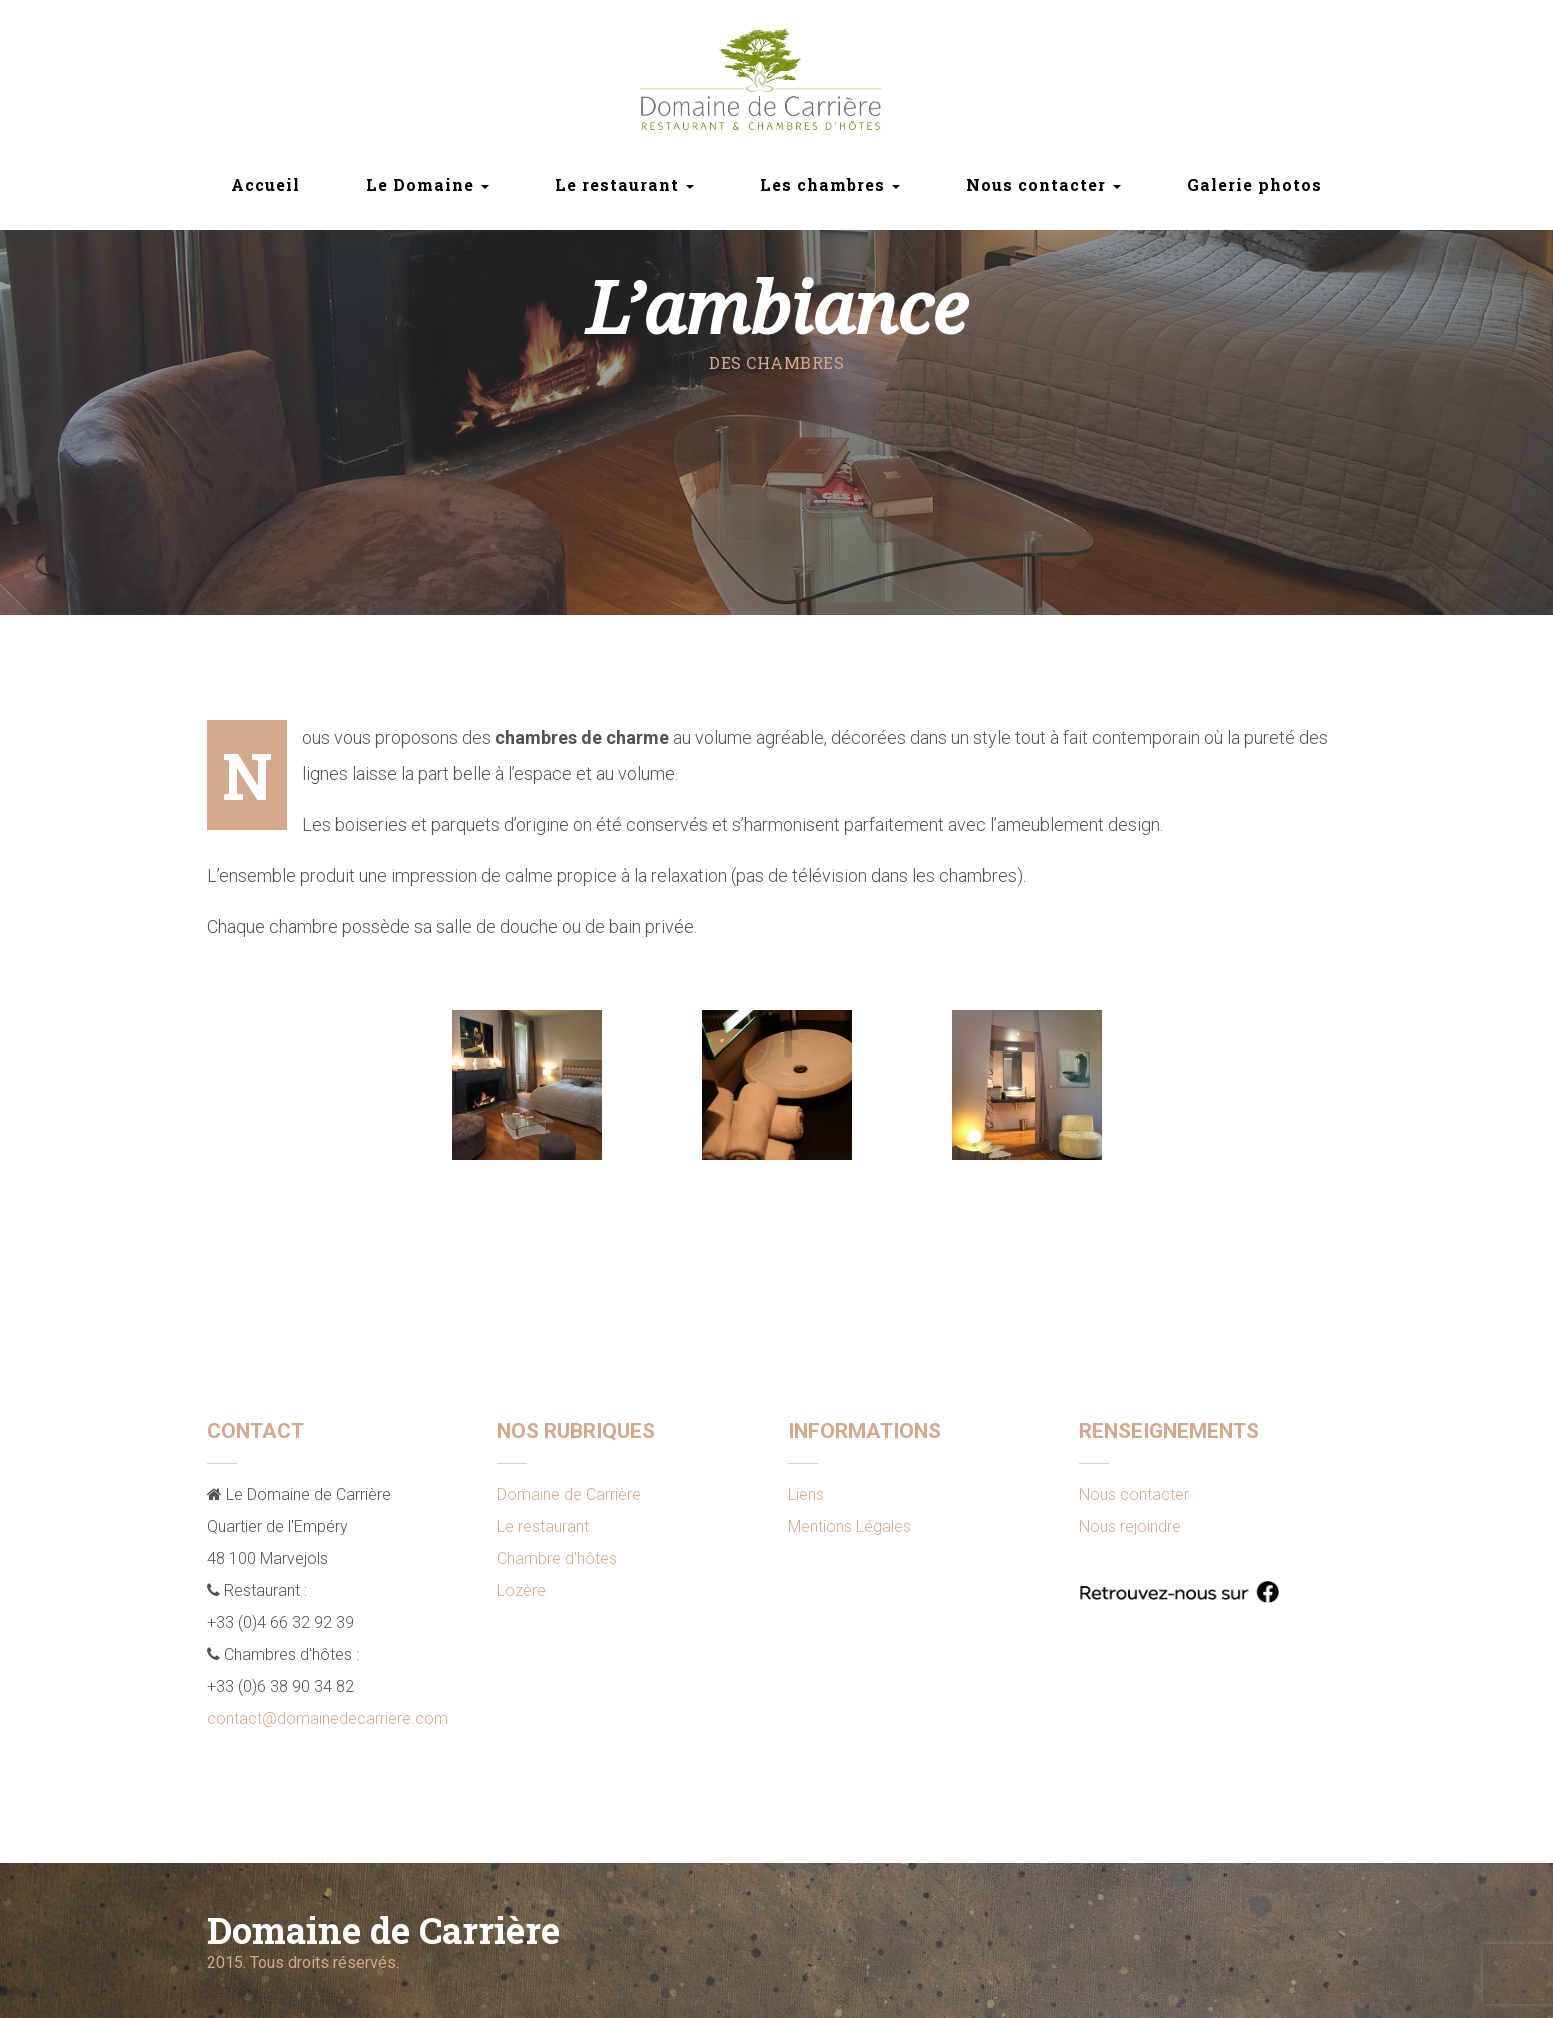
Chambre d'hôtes (557, 1558)
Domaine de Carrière (569, 1494)
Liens (806, 1494)
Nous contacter (1134, 1494)
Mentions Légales (849, 1526)
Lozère (521, 1590)
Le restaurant (543, 1526)
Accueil (265, 184)
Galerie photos (1254, 184)
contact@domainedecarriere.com (327, 1718)
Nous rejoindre (1130, 1526)
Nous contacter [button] (1043, 184)
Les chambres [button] (830, 184)
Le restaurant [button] (624, 184)
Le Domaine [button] (427, 184)
